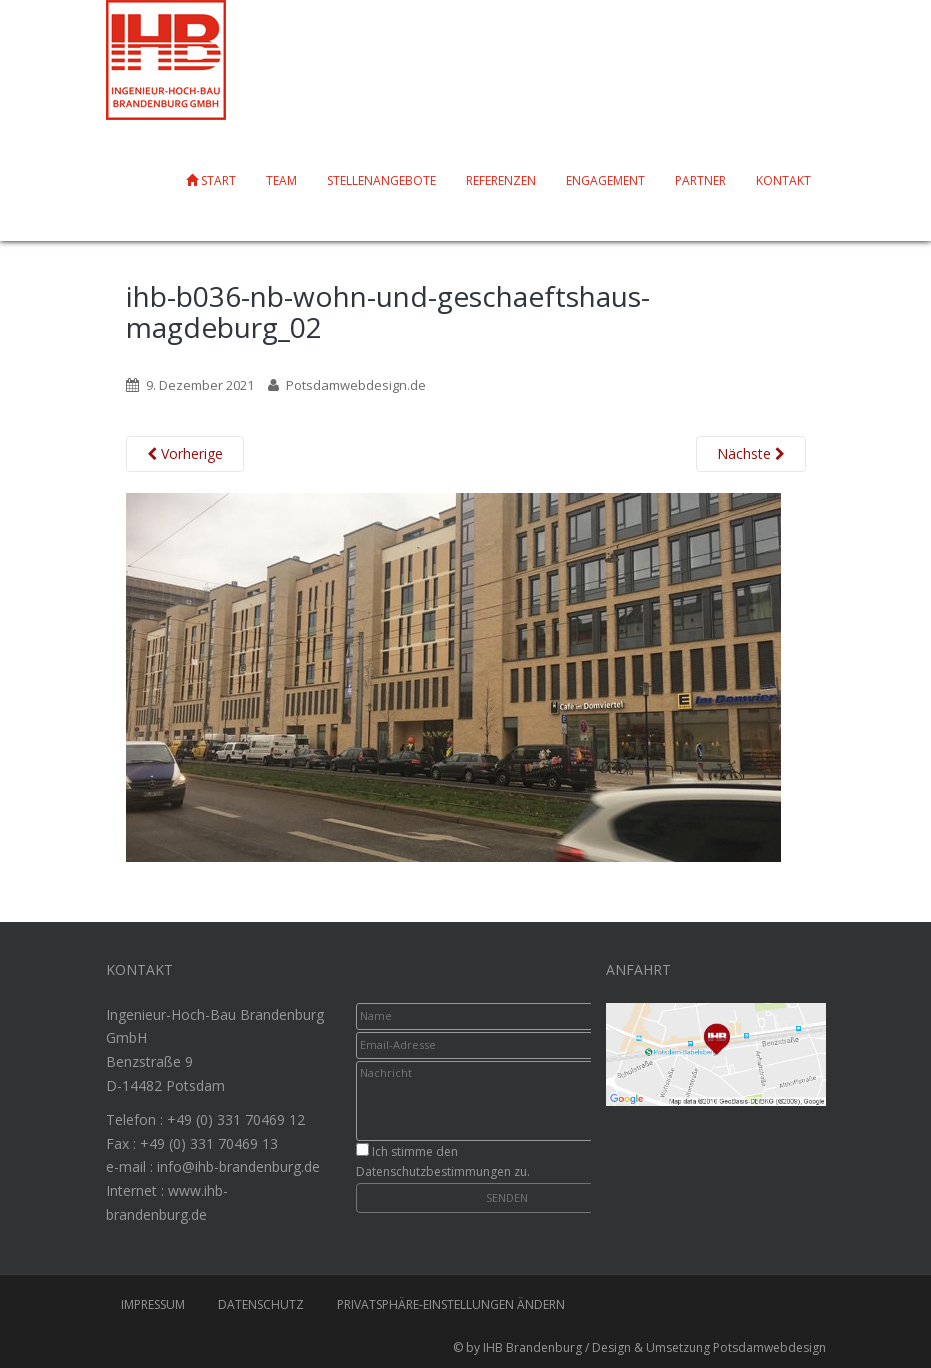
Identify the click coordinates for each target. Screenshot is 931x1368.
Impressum (153, 1304)
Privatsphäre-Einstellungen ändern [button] (451, 1304)
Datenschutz (261, 1304)
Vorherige (185, 453)
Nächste (751, 453)
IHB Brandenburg (532, 1347)
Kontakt (783, 180)
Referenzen (501, 180)
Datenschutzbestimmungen (433, 1171)
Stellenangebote (381, 180)
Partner (700, 180)
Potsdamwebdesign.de (356, 385)
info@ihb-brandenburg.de (238, 1166)
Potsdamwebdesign (769, 1347)
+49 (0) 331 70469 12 (236, 1119)
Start (211, 180)
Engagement (605, 180)
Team (281, 180)
